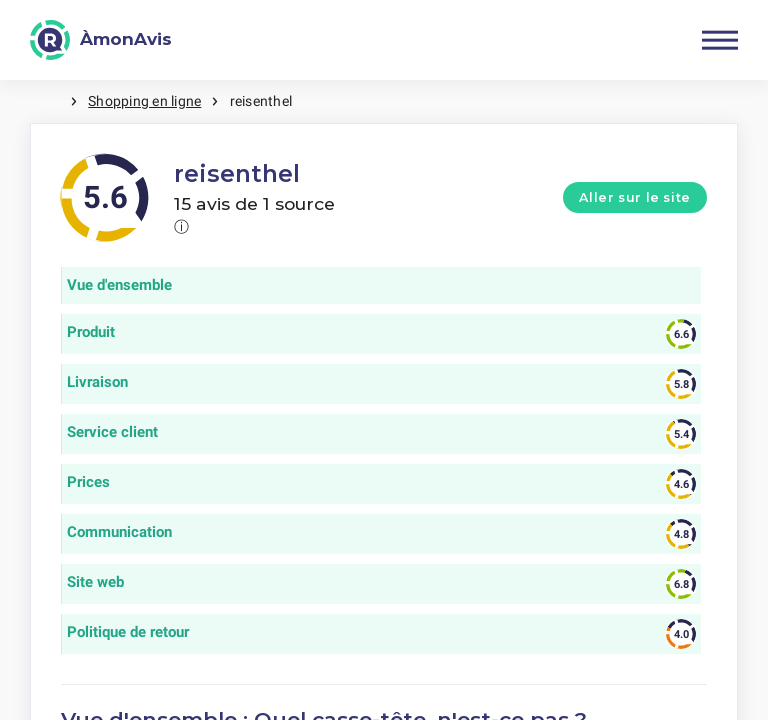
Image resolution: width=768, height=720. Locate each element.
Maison (50, 101)
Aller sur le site (635, 197)
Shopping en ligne (144, 101)
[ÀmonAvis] (101, 40)
